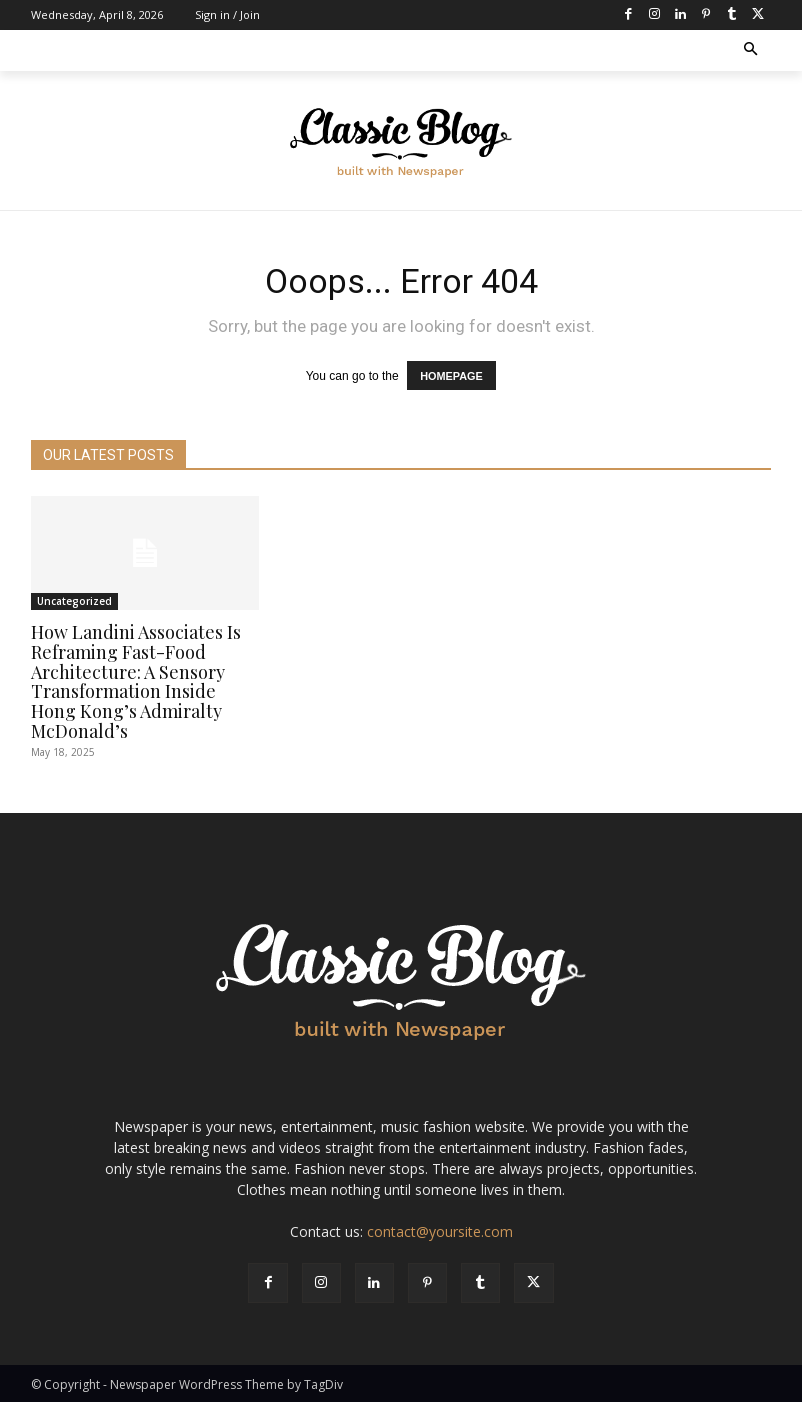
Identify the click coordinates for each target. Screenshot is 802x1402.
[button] (751, 50)
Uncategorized (74, 600)
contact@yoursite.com (440, 1230)
